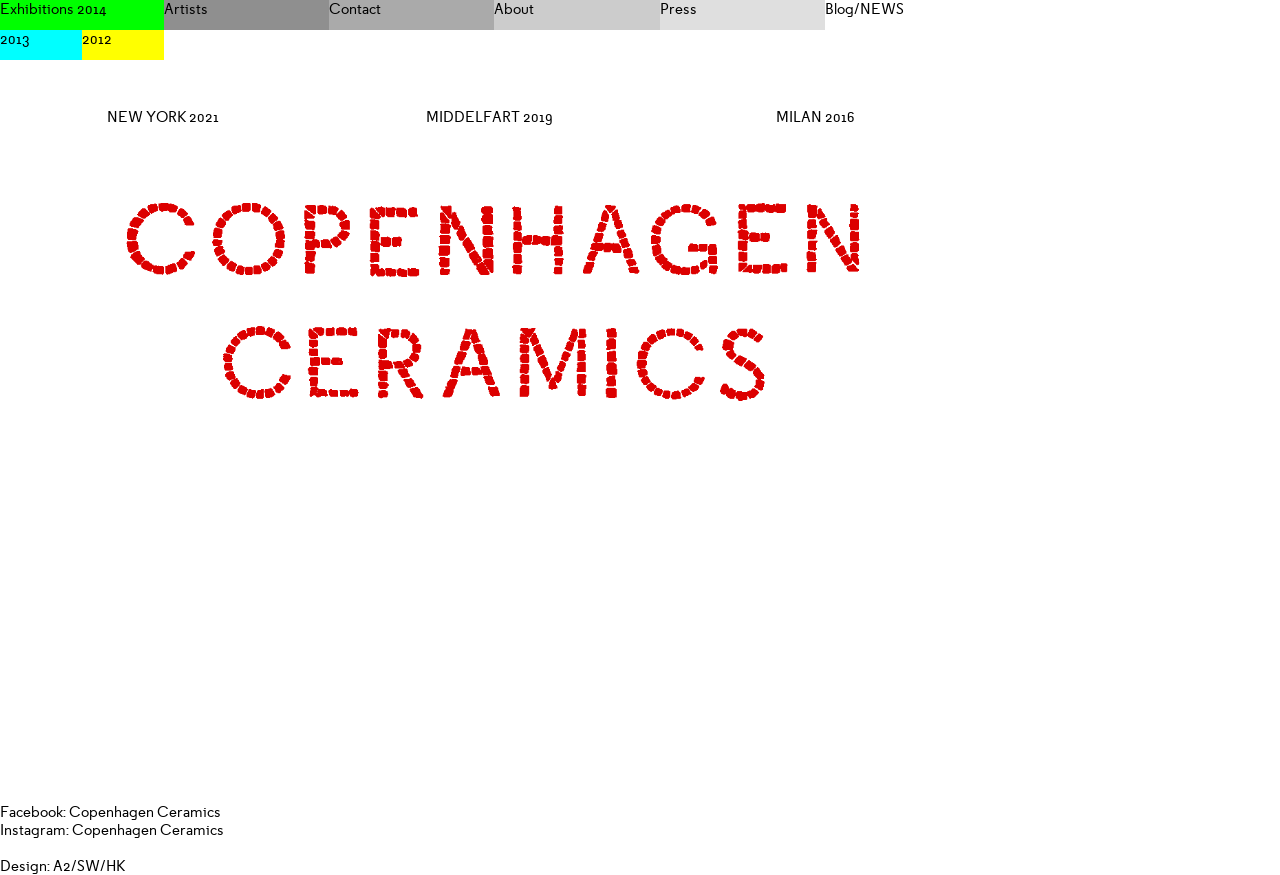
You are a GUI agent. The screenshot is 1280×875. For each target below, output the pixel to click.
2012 (97, 39)
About (514, 9)
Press (678, 9)
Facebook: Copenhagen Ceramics (110, 812)
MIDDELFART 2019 (489, 117)
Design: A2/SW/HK (62, 866)
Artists (186, 9)
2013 (15, 39)
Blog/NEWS (864, 9)
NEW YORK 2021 (163, 117)
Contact (355, 9)
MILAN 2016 (815, 117)
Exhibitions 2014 (53, 9)
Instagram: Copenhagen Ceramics (112, 830)
